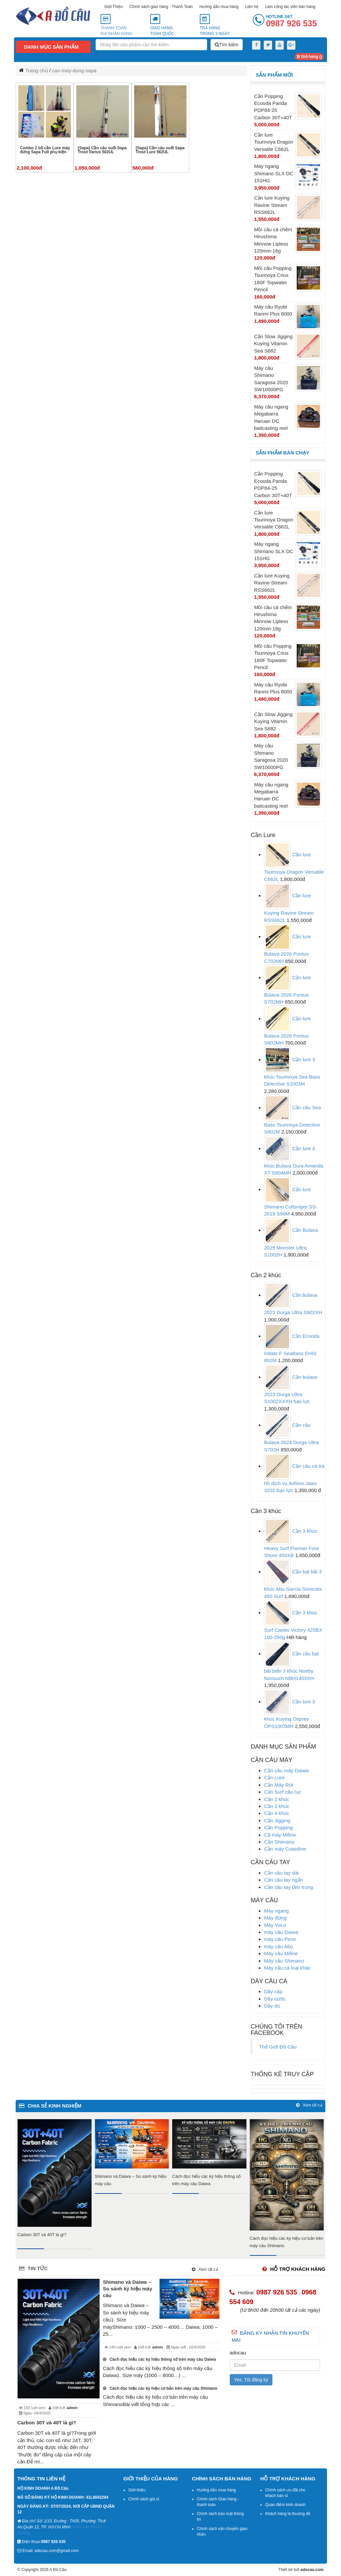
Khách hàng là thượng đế (287, 2513)
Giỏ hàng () (309, 56)
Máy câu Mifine (281, 1953)
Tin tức (33, 2268)
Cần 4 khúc (276, 1813)
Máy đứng (275, 1918)
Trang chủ (36, 70)
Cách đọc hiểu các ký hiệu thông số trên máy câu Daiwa (159, 2359)
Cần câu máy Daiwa (286, 1770)
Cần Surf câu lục (282, 1792)
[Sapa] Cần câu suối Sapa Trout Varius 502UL (102, 150)
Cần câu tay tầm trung (288, 1887)
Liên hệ (251, 6)
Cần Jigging (277, 1820)
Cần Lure (274, 1777)
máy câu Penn (280, 1939)
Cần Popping (278, 1827)
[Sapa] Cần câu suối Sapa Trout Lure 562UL (160, 150)
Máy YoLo (275, 1925)
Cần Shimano (279, 1842)
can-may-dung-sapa (74, 70)
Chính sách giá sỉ (143, 2499)
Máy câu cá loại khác (287, 1968)
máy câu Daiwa (281, 1932)
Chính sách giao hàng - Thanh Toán (160, 6)
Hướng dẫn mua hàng (218, 6)
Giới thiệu (136, 2490)
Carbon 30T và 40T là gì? (41, 2234)
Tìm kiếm (226, 44)
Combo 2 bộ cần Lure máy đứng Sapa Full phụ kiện (45, 150)
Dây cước (275, 1999)
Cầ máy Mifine (280, 1835)
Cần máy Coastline (285, 1849)
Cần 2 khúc (276, 1799)
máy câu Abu (278, 1946)
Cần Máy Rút (278, 1785)
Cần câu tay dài (281, 1873)
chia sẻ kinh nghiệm (50, 2106)
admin (72, 2408)
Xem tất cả (309, 2105)
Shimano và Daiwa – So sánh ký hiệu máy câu (127, 2288)
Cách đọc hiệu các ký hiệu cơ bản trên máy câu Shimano (160, 2388)
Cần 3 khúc (276, 1806)
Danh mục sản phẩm (51, 47)
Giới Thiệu (113, 6)
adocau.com (312, 2569)
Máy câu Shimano (284, 1961)
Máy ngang (276, 1911)
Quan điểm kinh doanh (285, 2504)
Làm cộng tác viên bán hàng (290, 6)
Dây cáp (273, 1991)
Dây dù (272, 2006)
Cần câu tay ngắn (283, 1880)
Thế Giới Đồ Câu (278, 2047)
